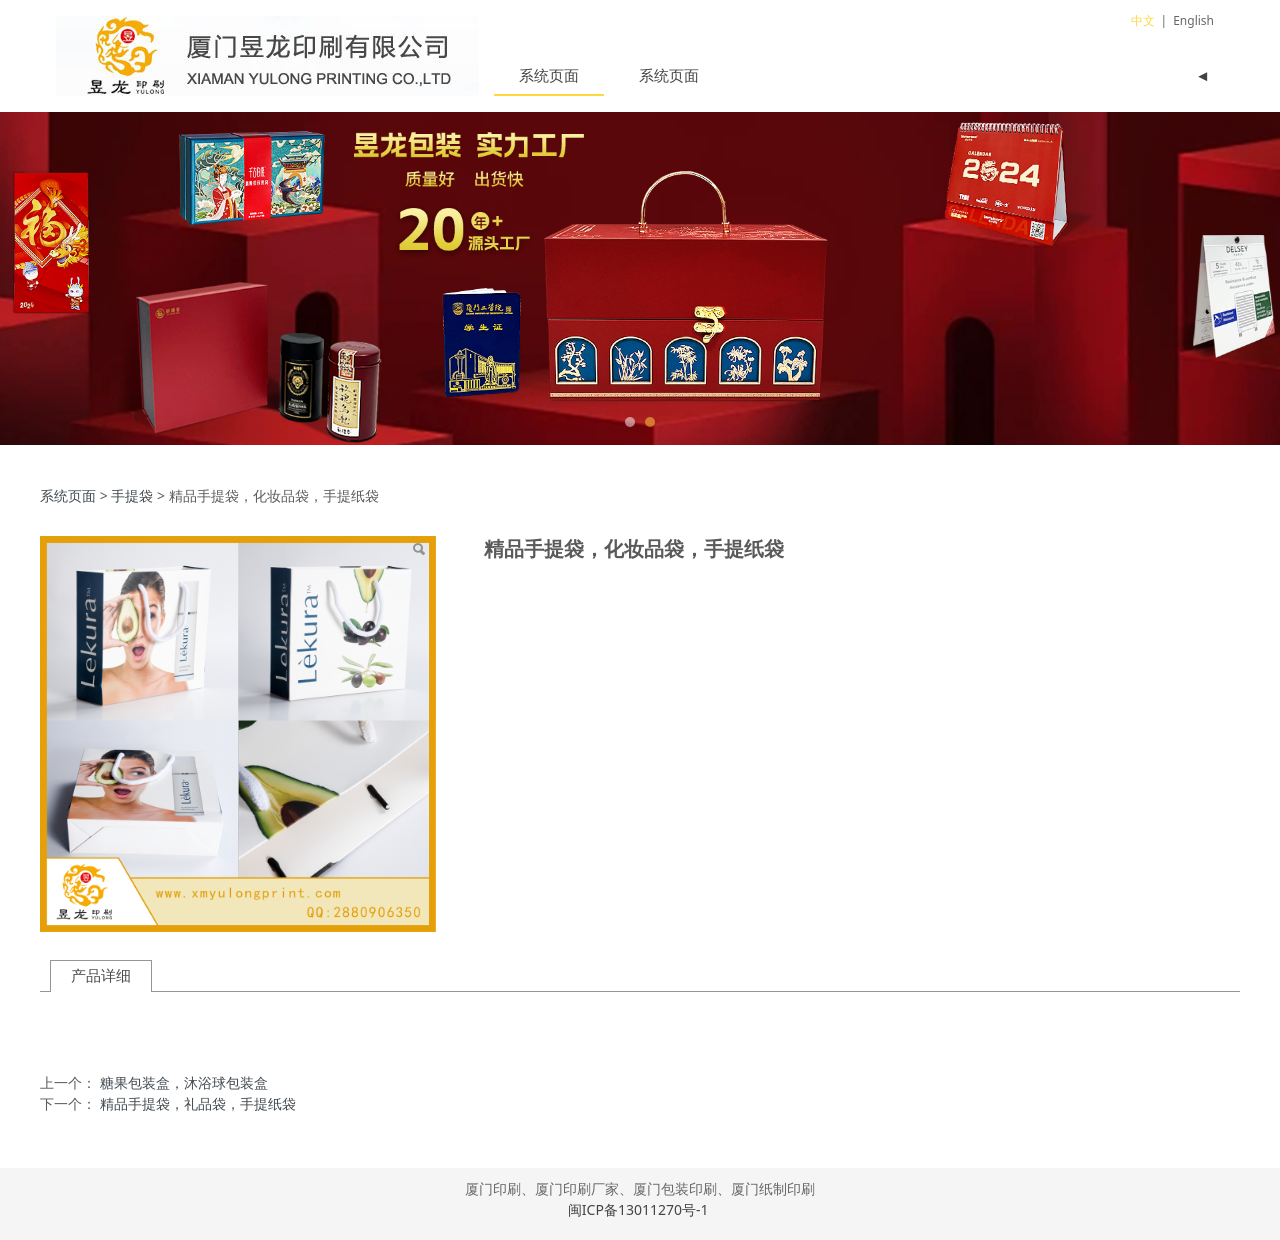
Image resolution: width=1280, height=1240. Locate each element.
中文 (1143, 20)
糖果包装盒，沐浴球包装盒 (184, 1082)
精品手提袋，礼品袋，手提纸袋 (198, 1103)
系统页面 (549, 75)
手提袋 (132, 495)
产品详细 (101, 975)
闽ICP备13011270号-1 (640, 1209)
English (1193, 20)
